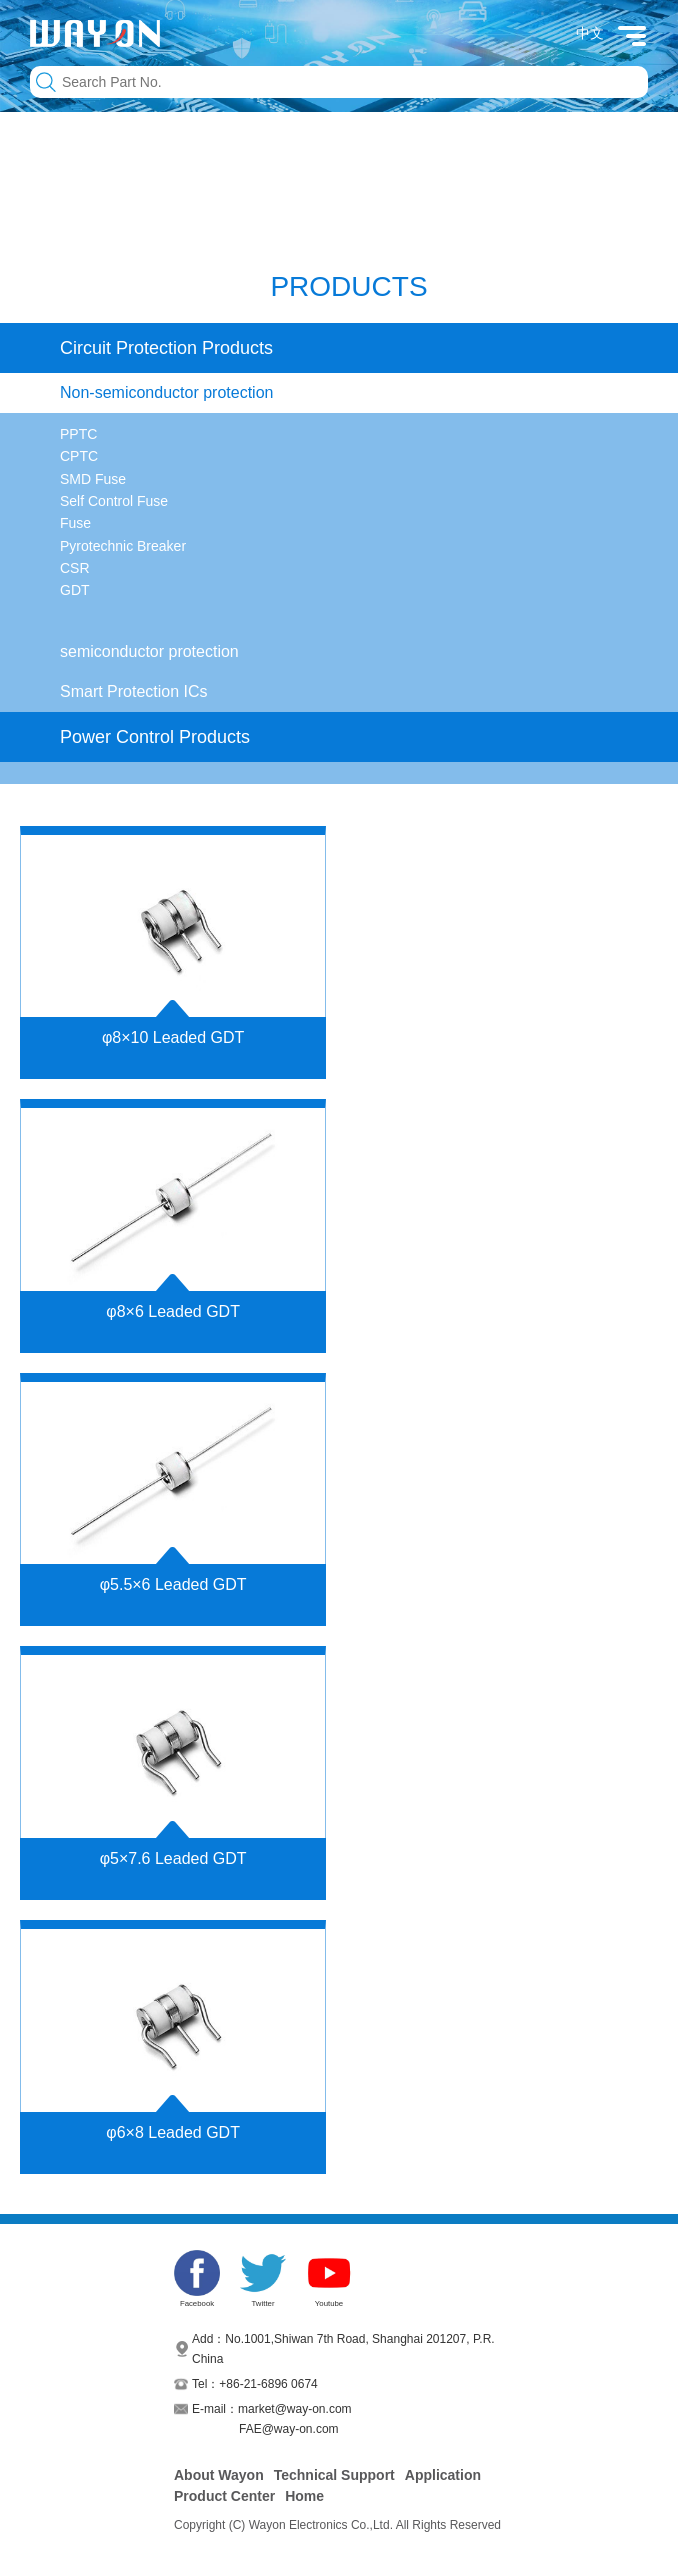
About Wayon (219, 2475)
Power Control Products (155, 737)
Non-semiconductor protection (166, 392)
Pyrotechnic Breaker (123, 546)
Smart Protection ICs (134, 691)
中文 (590, 33)
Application (443, 2475)
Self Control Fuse (114, 501)
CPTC (79, 456)
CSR (75, 568)
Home (304, 2496)
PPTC (78, 434)
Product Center (224, 2496)
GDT (75, 590)
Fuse (75, 523)
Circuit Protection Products (166, 348)
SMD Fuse (93, 479)
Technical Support (334, 2475)
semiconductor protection (149, 651)
